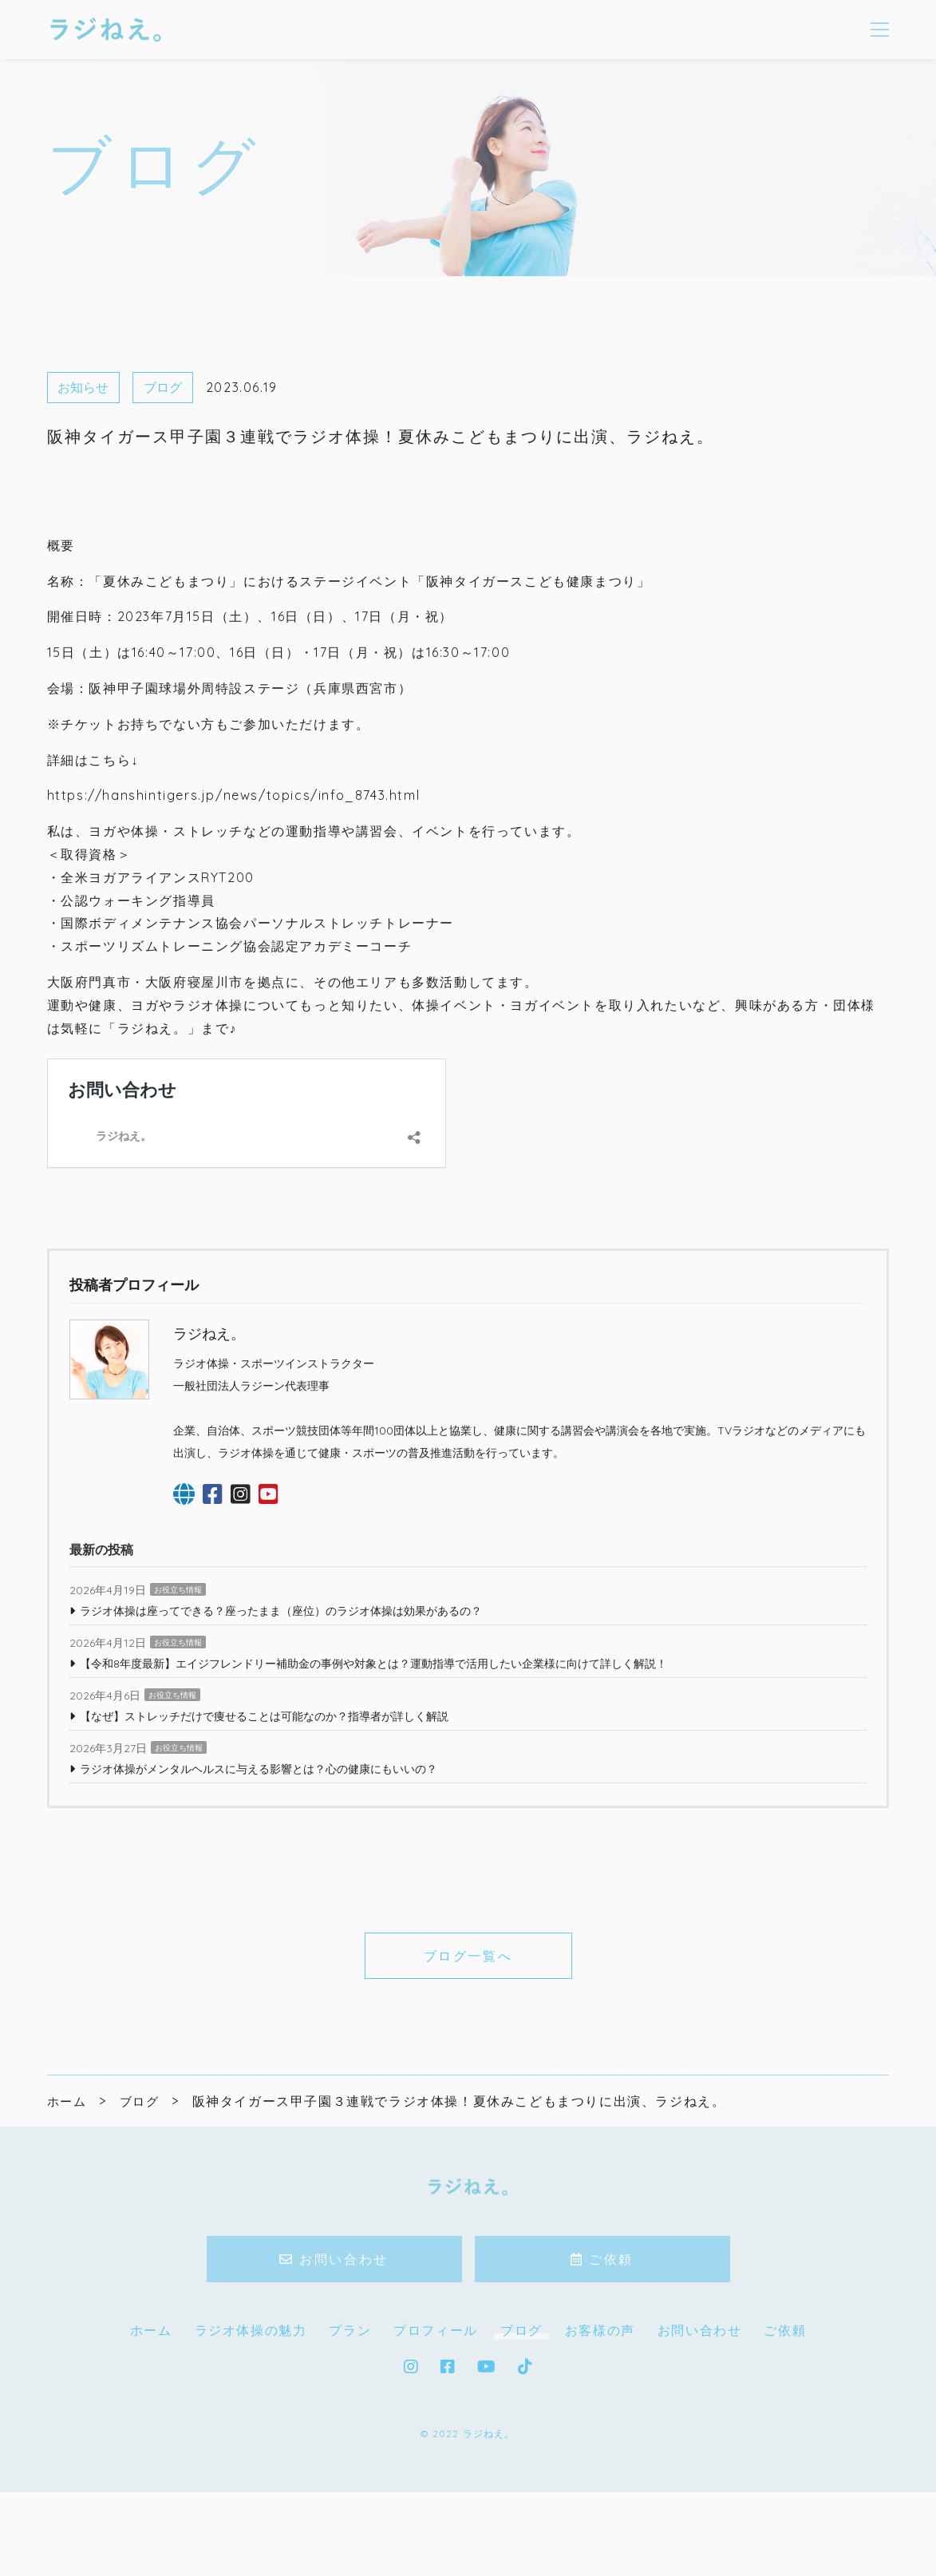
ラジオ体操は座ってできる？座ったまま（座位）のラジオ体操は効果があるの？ (281, 1702)
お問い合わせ (85, 1071)
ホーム (151, 2421)
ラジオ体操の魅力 (251, 2421)
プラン (350, 2421)
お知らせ (83, 387)
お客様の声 (600, 2421)
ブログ (163, 387)
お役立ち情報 (178, 1681)
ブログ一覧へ (468, 2047)
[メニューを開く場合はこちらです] (880, 29)
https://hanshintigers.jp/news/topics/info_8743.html (234, 795)
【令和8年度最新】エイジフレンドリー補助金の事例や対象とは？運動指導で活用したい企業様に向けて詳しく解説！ (373, 1754)
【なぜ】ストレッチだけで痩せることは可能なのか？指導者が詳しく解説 (264, 1807)
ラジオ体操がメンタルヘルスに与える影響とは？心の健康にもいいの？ (258, 1860)
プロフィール (435, 2421)
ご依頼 (785, 2421)
